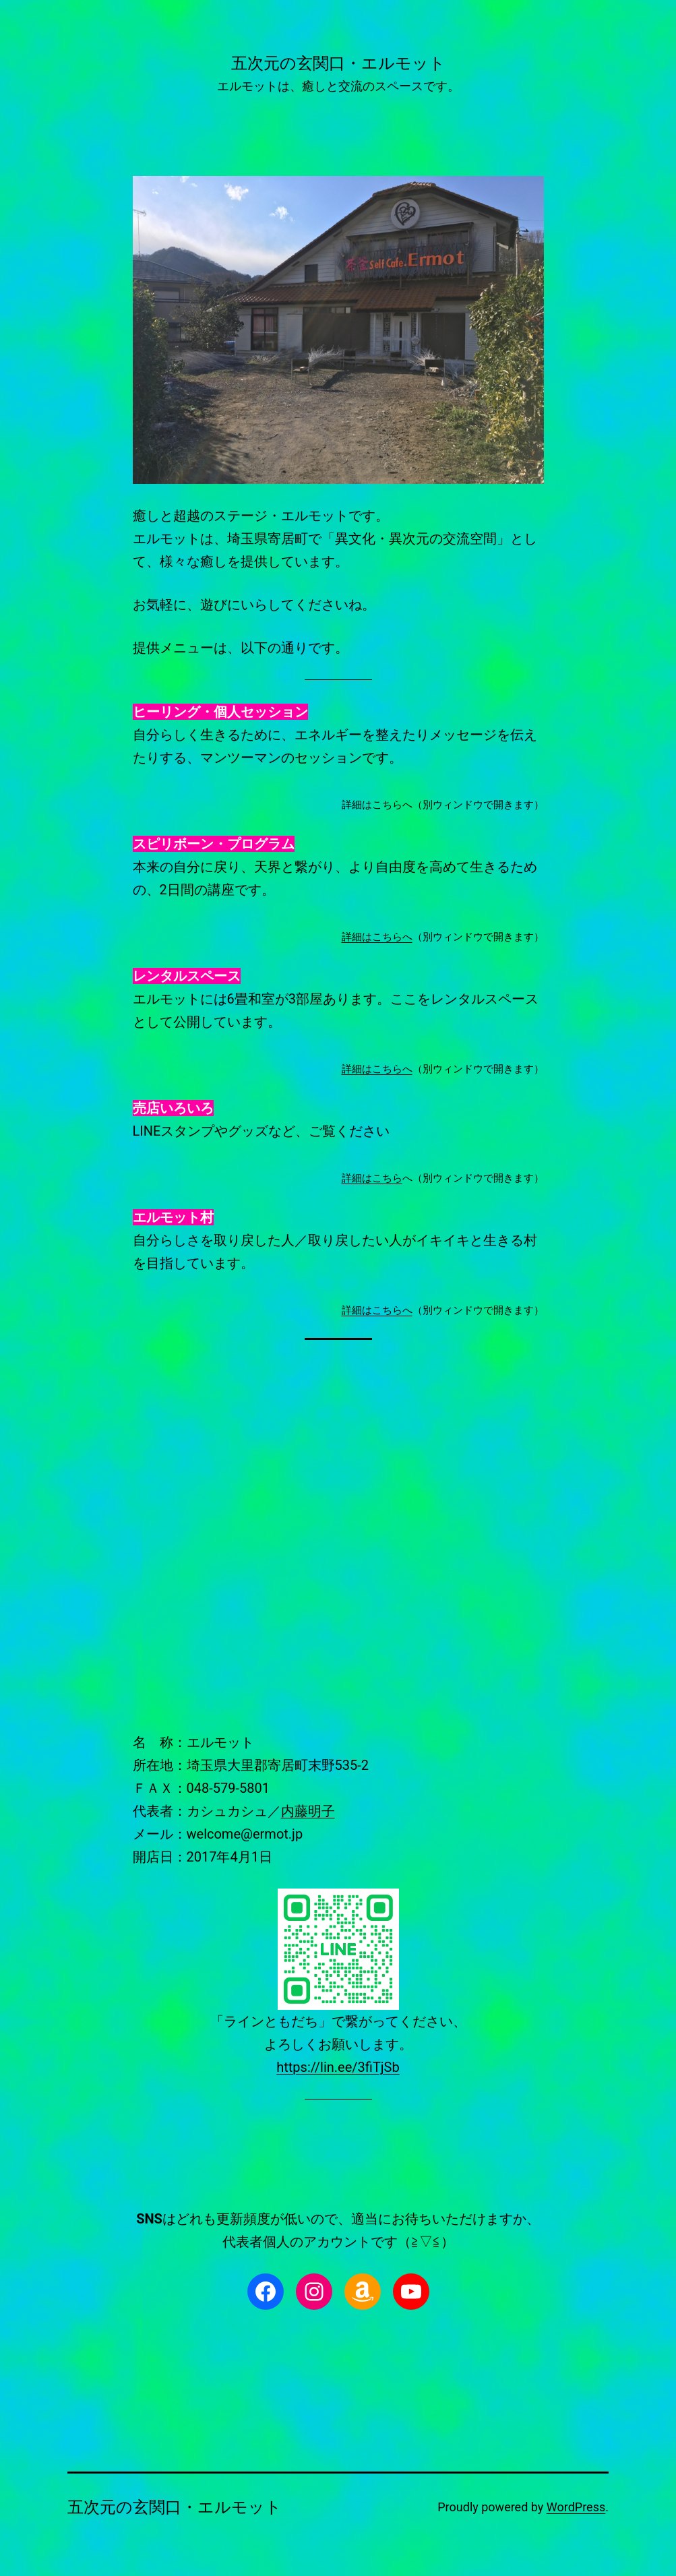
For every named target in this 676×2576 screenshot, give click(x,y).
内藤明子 (308, 1811)
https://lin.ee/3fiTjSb (337, 2067)
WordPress (576, 2507)
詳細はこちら (372, 1178)
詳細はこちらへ (377, 937)
